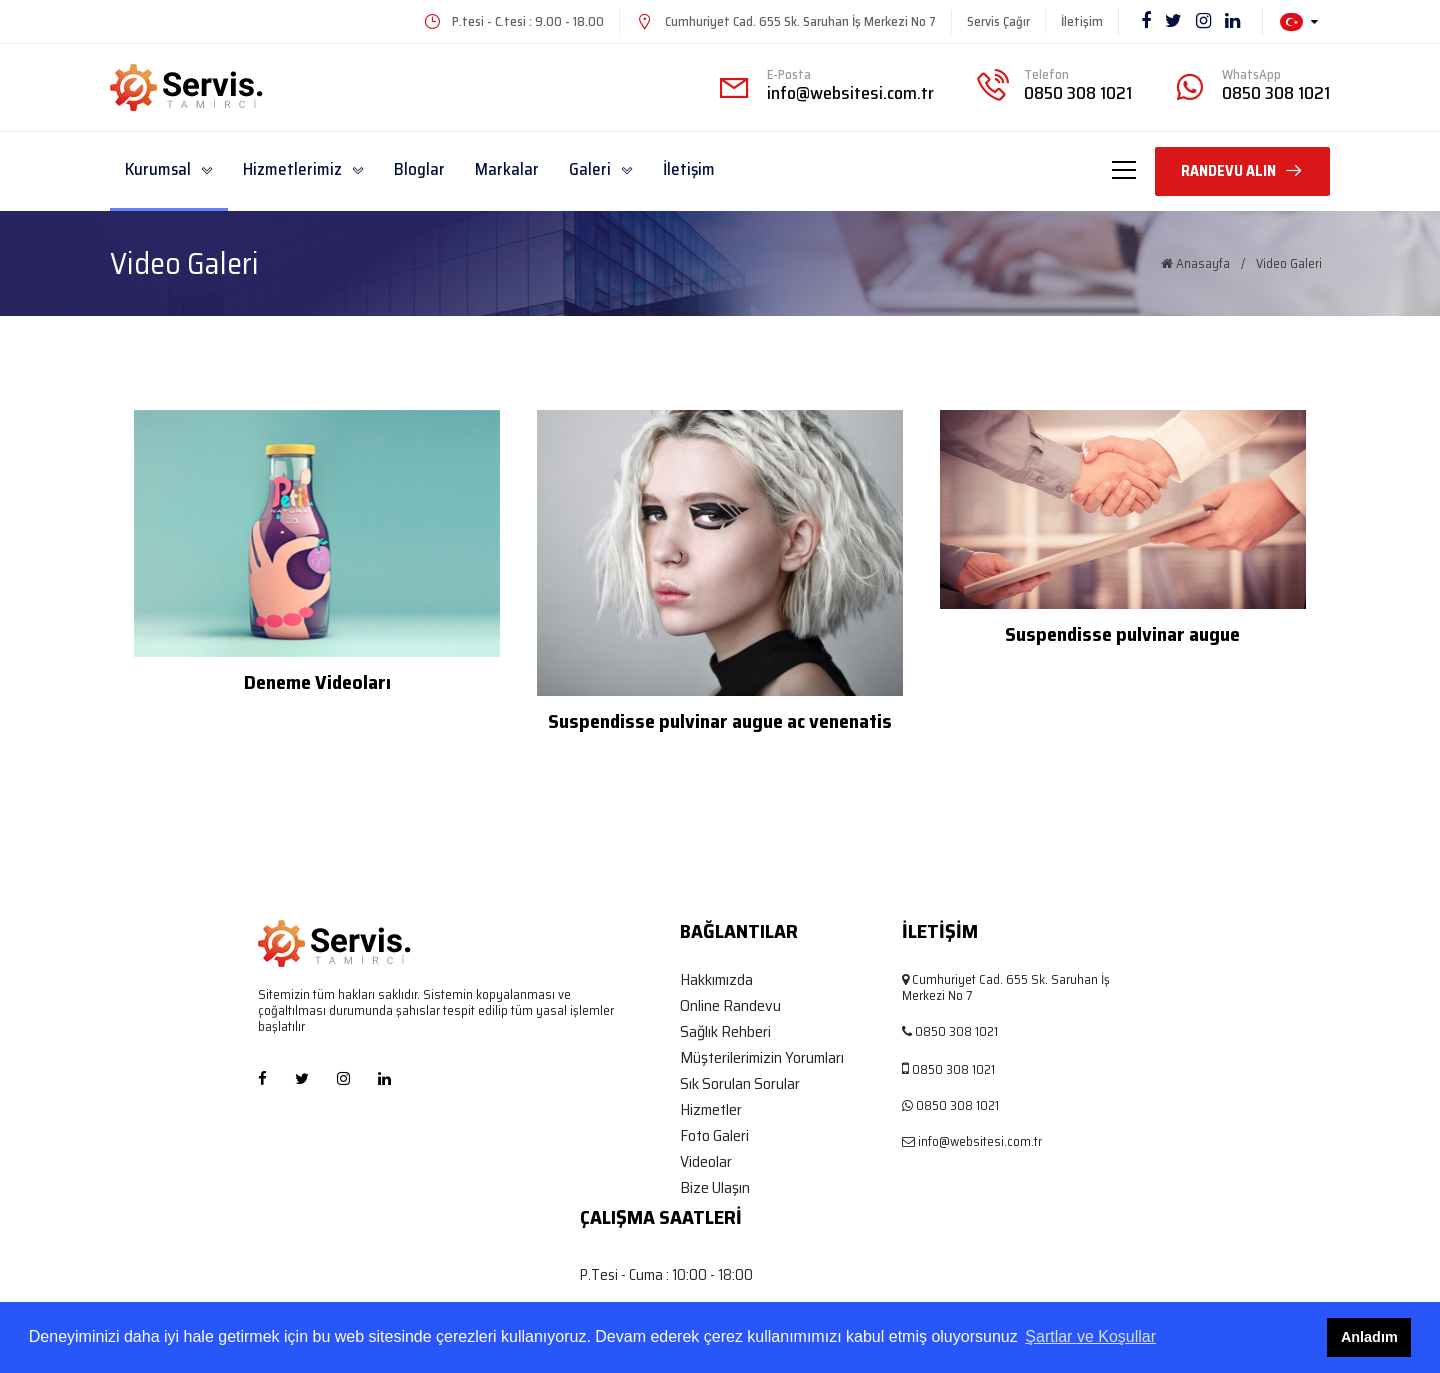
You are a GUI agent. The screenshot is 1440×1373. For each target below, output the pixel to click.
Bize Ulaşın (715, 1188)
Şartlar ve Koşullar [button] (1090, 1336)
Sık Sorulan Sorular (740, 1084)
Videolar (706, 1162)
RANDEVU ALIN (1242, 171)
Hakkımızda (716, 980)
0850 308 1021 (1078, 93)
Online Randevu (730, 1006)
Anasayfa (1195, 264)
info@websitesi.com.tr (850, 93)
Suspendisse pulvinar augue (1122, 634)
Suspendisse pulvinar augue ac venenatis (720, 721)
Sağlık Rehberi (725, 1032)
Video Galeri (1289, 264)
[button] (1299, 22)
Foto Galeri (714, 1136)
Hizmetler (711, 1110)
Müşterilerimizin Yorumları (762, 1058)
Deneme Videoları (317, 682)
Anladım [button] (1369, 1337)
